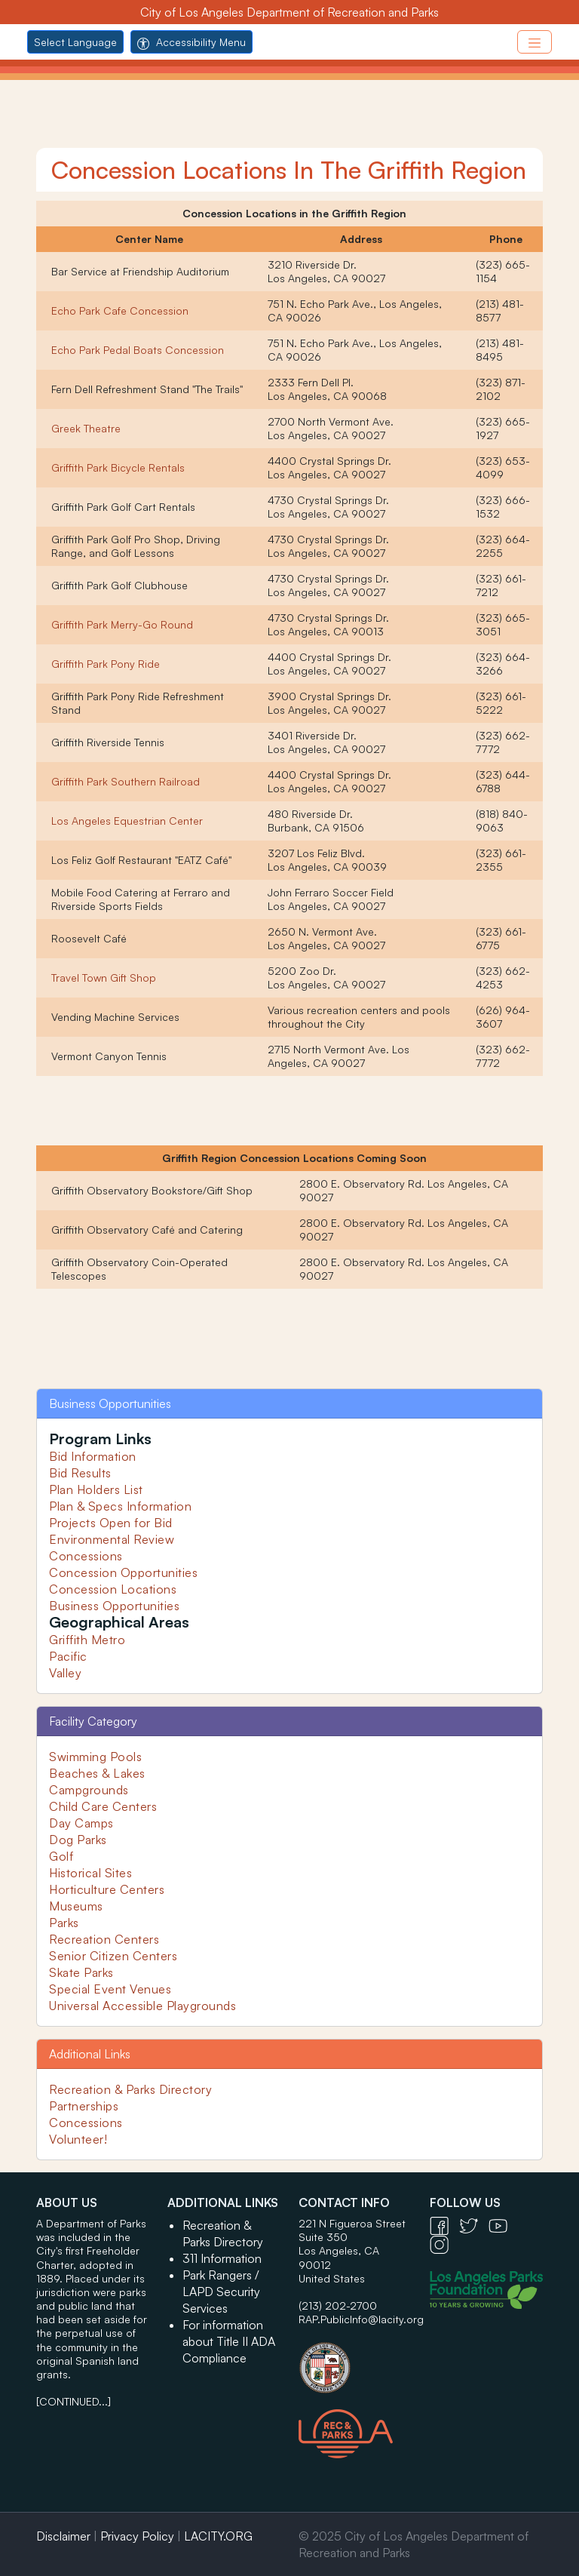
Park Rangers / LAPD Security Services (221, 2291)
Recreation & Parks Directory (130, 2089)
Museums (76, 1906)
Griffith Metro (87, 1639)
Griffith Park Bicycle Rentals (118, 467)
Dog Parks (78, 1839)
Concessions (86, 1555)
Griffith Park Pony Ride (105, 663)
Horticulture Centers (106, 1889)
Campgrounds (89, 1789)
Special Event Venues (110, 1989)
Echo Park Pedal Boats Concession (137, 349)
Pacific (68, 1656)
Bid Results (80, 1472)
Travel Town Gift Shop (103, 977)
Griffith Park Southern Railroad (125, 781)
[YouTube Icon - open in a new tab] (502, 2224)
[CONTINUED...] (73, 2401)
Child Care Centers (103, 1806)
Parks (64, 1922)
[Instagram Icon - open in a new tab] (443, 2243)
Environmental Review (111, 1539)
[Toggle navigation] (534, 42)
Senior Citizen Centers (113, 1955)
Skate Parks (81, 1972)
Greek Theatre (86, 428)
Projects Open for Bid (111, 1522)
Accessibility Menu (191, 41)
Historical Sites (90, 1872)
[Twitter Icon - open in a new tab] (474, 2224)
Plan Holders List (96, 1489)
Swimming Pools (95, 1756)
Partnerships (83, 2105)
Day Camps (81, 1823)
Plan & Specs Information (120, 1506)
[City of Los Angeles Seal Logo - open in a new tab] (355, 2360)
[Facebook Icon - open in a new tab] (444, 2224)
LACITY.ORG (218, 2536)
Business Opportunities (114, 1605)
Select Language (75, 41)
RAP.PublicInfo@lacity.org (361, 2319)
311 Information (222, 2258)
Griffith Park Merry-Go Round (122, 624)
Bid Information (92, 1456)
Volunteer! (78, 2139)
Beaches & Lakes (97, 1773)
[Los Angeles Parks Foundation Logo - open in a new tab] (490, 2288)
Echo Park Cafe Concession (119, 310)
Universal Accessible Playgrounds (142, 2005)
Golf (61, 1856)
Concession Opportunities (123, 1572)
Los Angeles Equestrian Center (127, 820)
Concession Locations (112, 1589)
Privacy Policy (137, 2536)
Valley (65, 1672)
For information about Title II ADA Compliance (228, 2341)
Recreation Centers (104, 1939)
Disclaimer (63, 2536)
